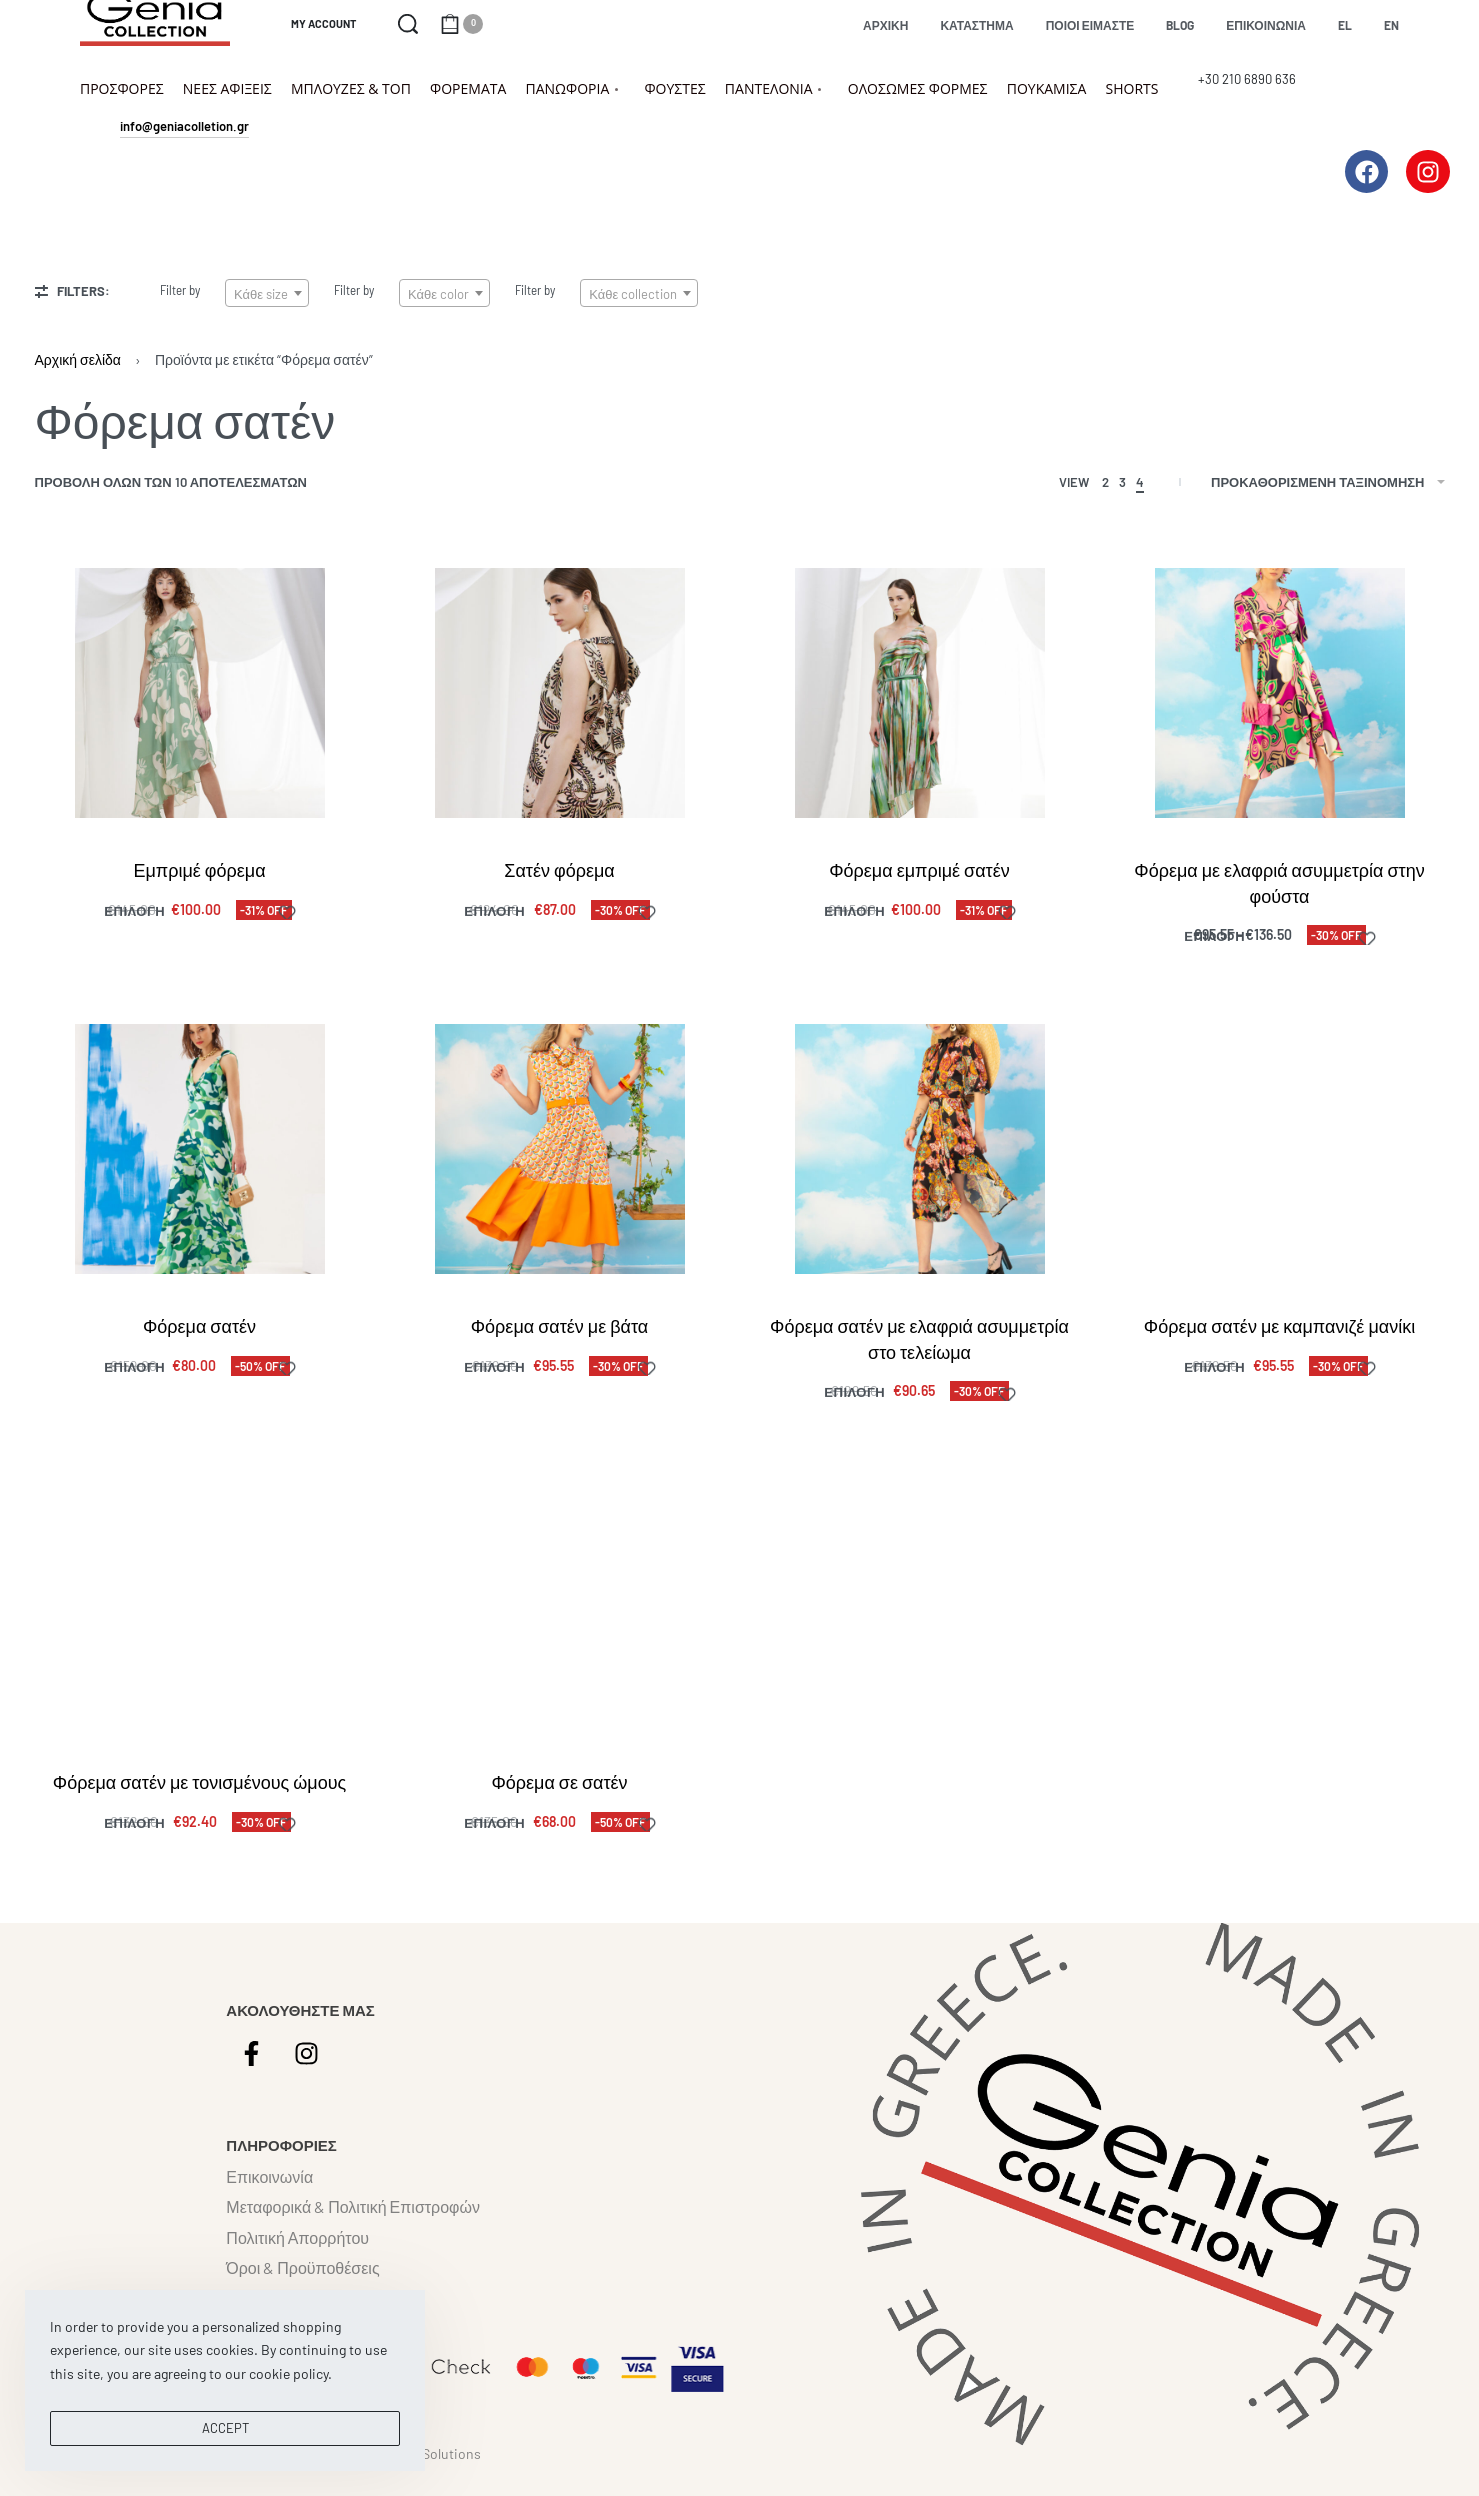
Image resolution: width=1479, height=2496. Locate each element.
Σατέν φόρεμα (559, 870)
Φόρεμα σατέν (199, 1327)
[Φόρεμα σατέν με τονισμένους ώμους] (199, 1626)
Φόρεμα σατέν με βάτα (559, 1329)
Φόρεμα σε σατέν (559, 1812)
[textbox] (267, 294)
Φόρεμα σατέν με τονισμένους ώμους (199, 1800)
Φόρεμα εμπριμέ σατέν (919, 870)
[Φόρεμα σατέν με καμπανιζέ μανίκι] (1279, 1161)
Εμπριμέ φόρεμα (199, 870)
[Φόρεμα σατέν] (200, 1150)
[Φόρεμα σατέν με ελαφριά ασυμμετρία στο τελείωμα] (919, 1155)
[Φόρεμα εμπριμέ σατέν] (920, 693)
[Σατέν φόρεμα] (560, 693)
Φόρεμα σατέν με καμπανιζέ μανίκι (1279, 1336)
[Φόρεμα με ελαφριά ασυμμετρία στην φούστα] (1280, 693)
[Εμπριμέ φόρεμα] (200, 693)
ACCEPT (225, 2428)
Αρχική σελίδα (78, 359)
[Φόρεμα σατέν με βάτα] (559, 1152)
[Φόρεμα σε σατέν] (559, 1641)
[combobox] (267, 293)
